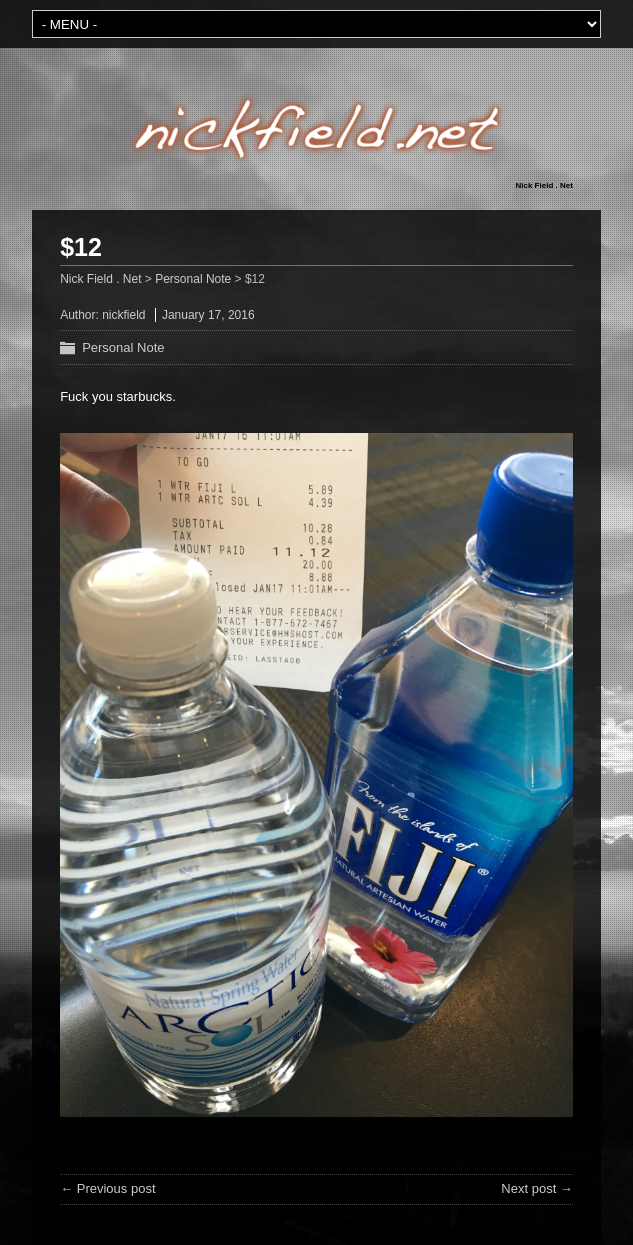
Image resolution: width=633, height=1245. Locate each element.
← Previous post (107, 1188)
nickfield (123, 315)
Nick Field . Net (544, 185)
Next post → (537, 1188)
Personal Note (123, 347)
